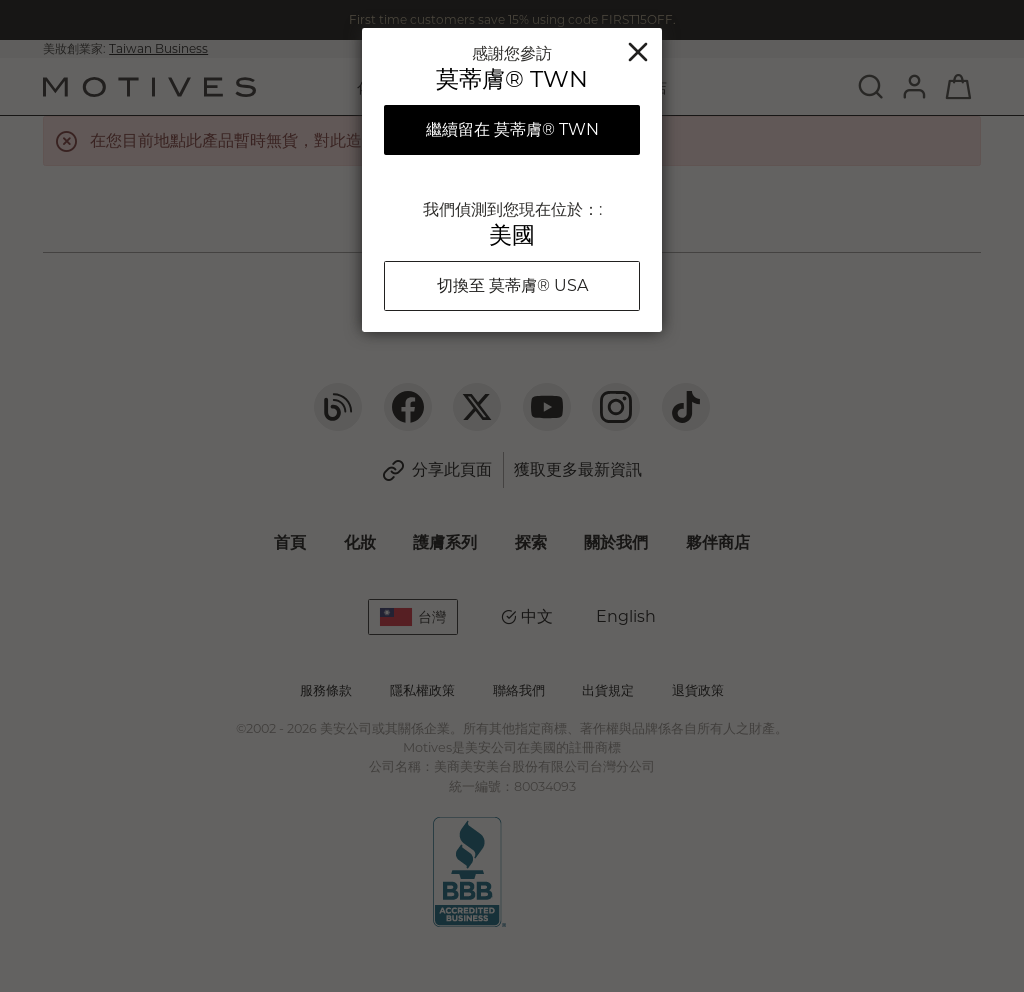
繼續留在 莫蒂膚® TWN (512, 129)
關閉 (638, 52)
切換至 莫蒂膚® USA (512, 285)
